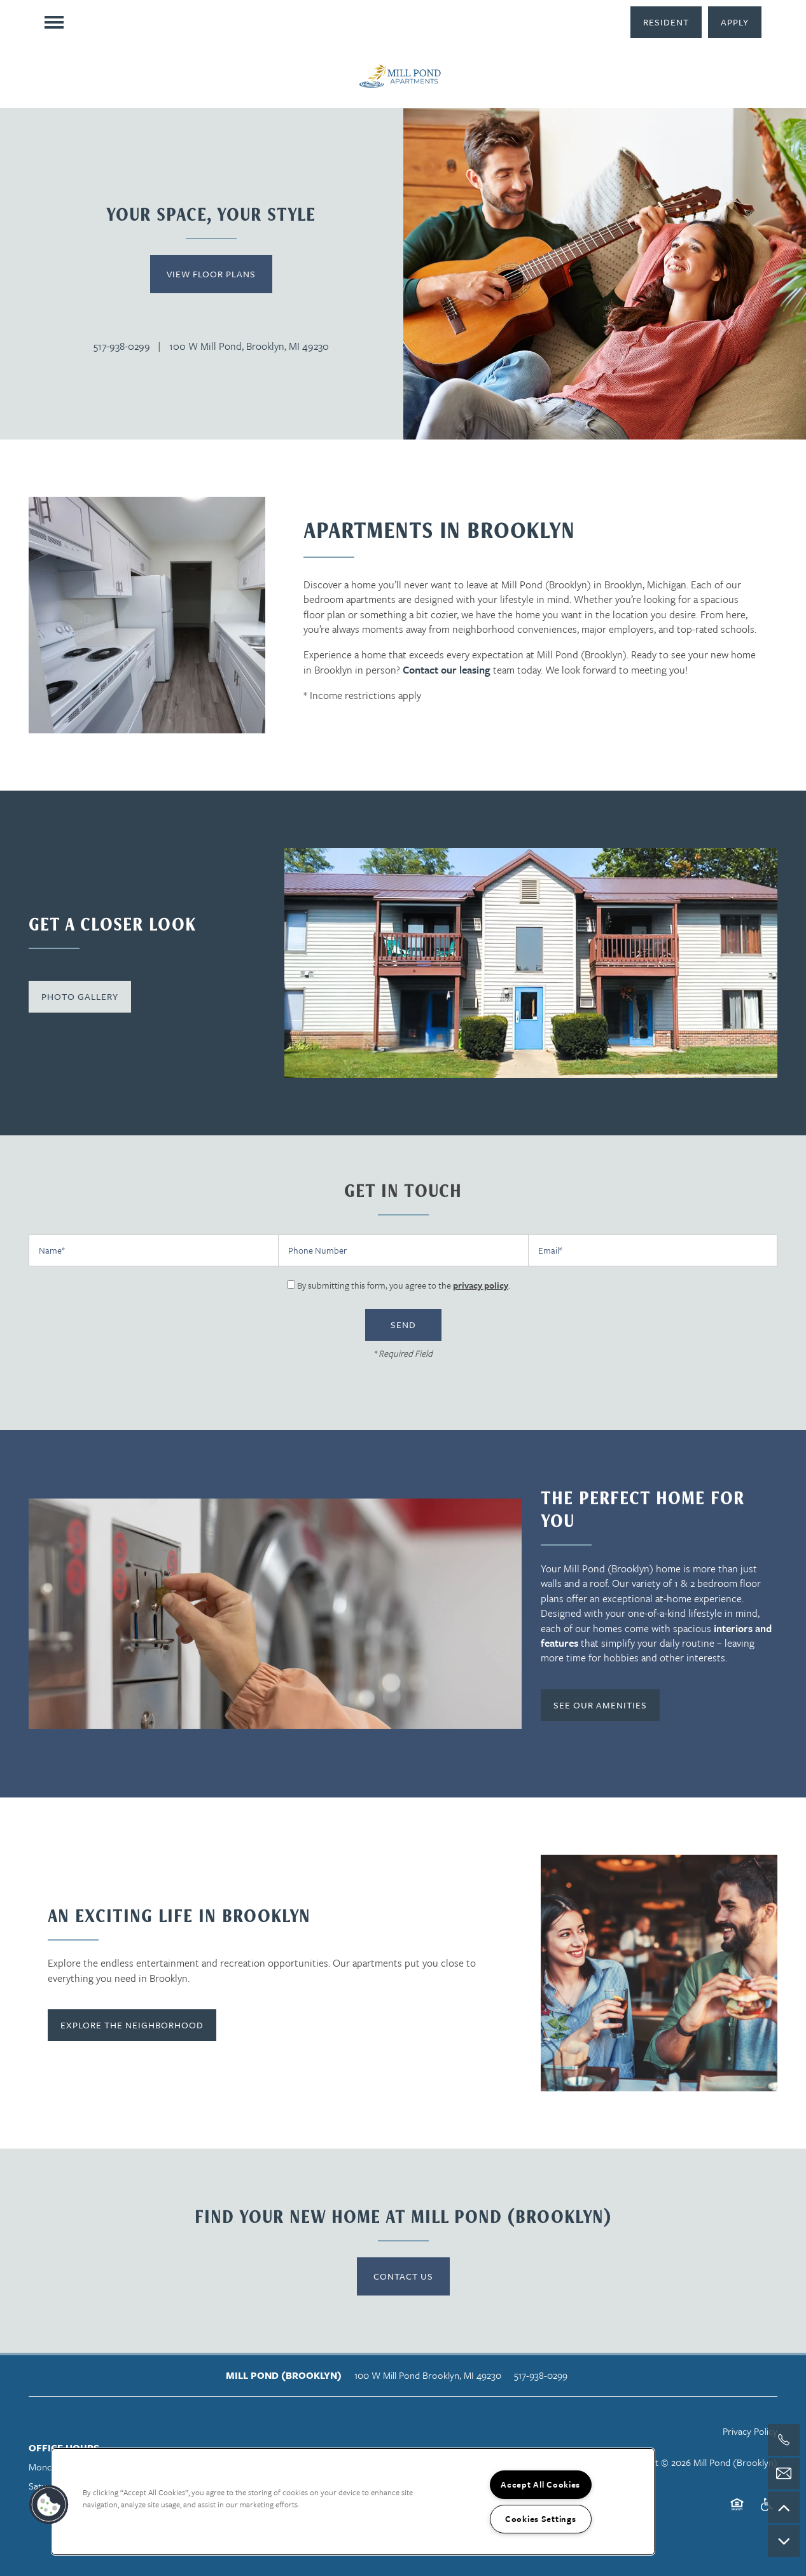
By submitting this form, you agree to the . (403, 1285)
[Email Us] (784, 2473)
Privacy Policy (750, 2431)
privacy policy (480, 1285)
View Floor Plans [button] (211, 273)
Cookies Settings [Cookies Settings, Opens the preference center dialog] (540, 2518)
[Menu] (54, 22)
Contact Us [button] (403, 2276)
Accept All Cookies (540, 2484)
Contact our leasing (446, 669)
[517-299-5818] (784, 2440)
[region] (353, 2502)
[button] (666, 22)
